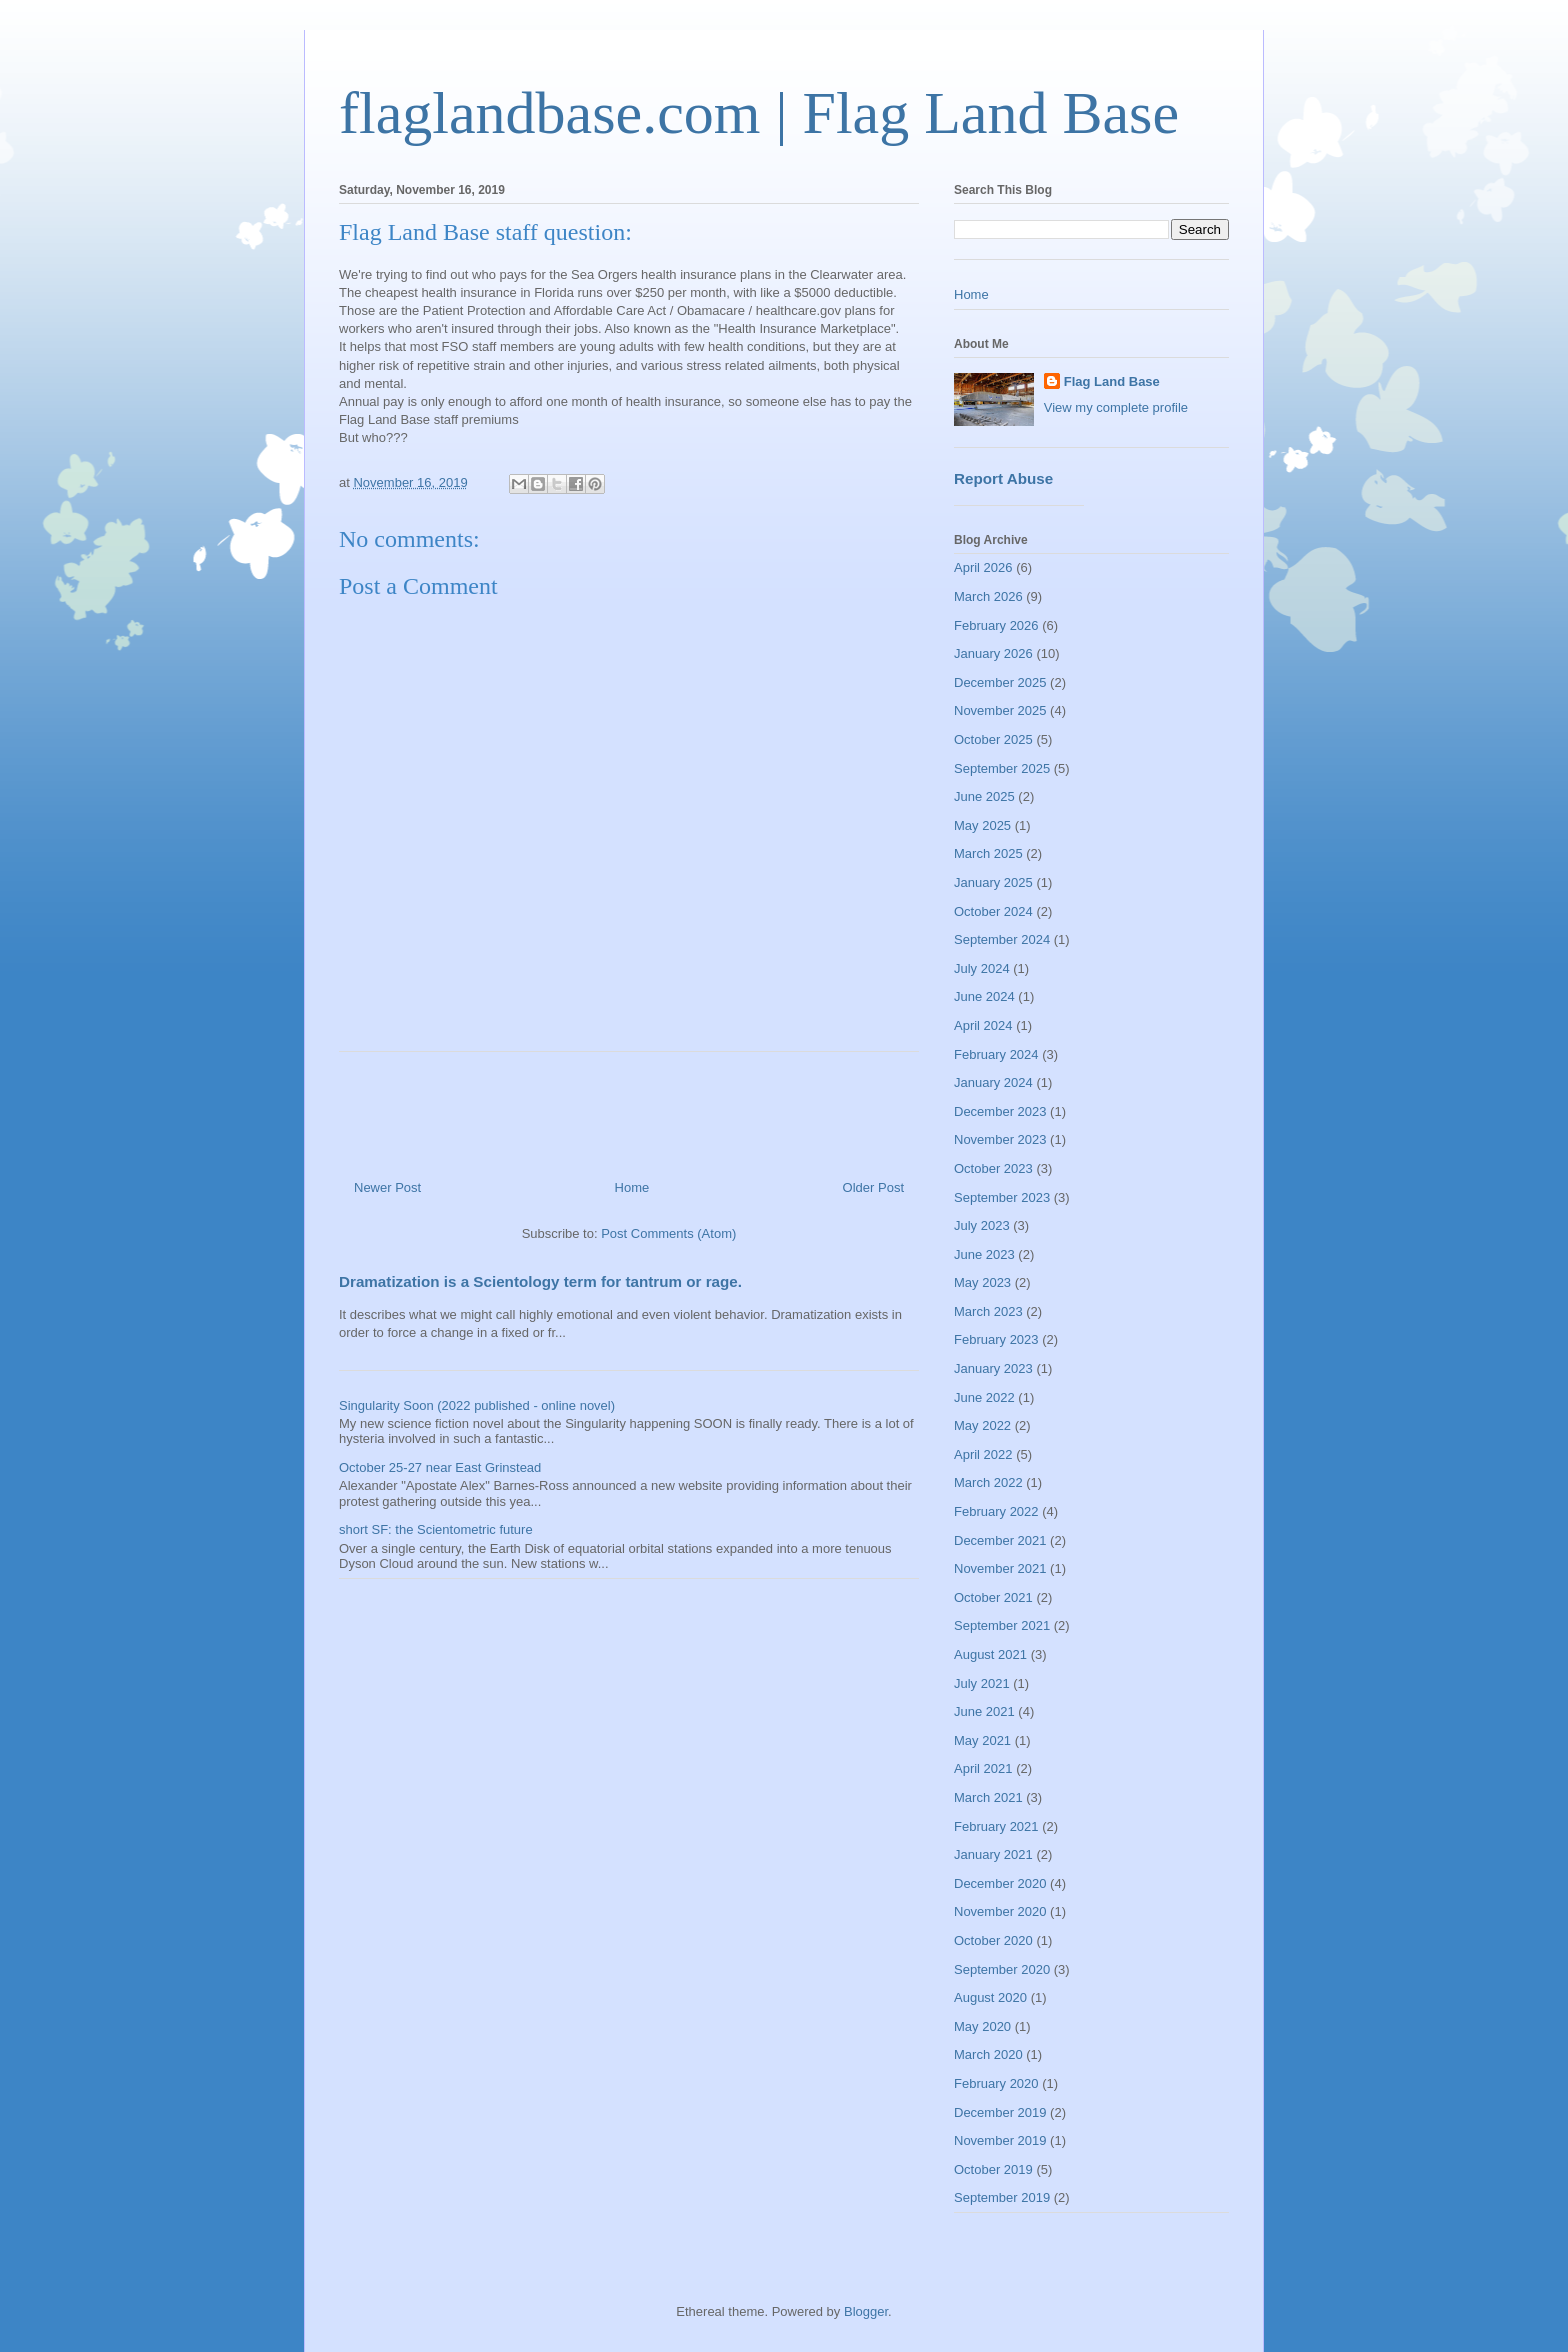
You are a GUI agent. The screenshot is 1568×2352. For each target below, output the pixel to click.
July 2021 (982, 1683)
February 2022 (996, 1511)
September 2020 (1002, 1969)
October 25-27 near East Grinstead (440, 1467)
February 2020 (996, 2083)
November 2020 (1000, 1911)
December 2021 (1000, 1540)
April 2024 (983, 1025)
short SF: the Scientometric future (436, 1529)
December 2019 (1000, 2112)
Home (632, 1187)
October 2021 (993, 1597)
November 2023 (1000, 1139)
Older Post (873, 1187)
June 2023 (984, 1254)
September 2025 (1002, 768)
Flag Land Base (1112, 381)
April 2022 (983, 1454)
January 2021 (993, 1854)
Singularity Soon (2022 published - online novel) (477, 1405)
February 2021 (996, 1826)
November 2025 (1000, 710)
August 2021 (990, 1654)
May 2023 (982, 1282)
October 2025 (993, 739)
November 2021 (1000, 1568)
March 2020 (988, 2054)
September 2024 (1002, 939)
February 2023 (996, 1339)
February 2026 (996, 625)
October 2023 (993, 1168)
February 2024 (996, 1054)
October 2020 (993, 1940)
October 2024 (993, 911)
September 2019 (1002, 2197)
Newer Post (387, 1187)
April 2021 (983, 1768)
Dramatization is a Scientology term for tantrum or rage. (540, 1281)
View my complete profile (1116, 407)
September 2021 (1002, 1625)
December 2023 (1000, 1111)
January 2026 (993, 653)
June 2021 (984, 1711)
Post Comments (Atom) (668, 1233)
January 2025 (993, 882)
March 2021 (988, 1797)
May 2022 (982, 1425)
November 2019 (1000, 2140)
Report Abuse (1003, 478)
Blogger (866, 2311)
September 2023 (1002, 1197)
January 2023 (993, 1368)
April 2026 (983, 567)
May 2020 (982, 2026)
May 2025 (982, 825)
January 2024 (993, 1082)
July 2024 (982, 968)
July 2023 (982, 1225)
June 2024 (984, 996)
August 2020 (990, 1997)
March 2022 (988, 1482)
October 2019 (993, 2169)
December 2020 (1000, 1883)
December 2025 (1000, 682)
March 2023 (988, 1311)
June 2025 (984, 796)
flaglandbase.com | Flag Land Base (759, 113)
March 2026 (988, 596)
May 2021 (982, 1740)
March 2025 (988, 853)
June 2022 (984, 1397)
